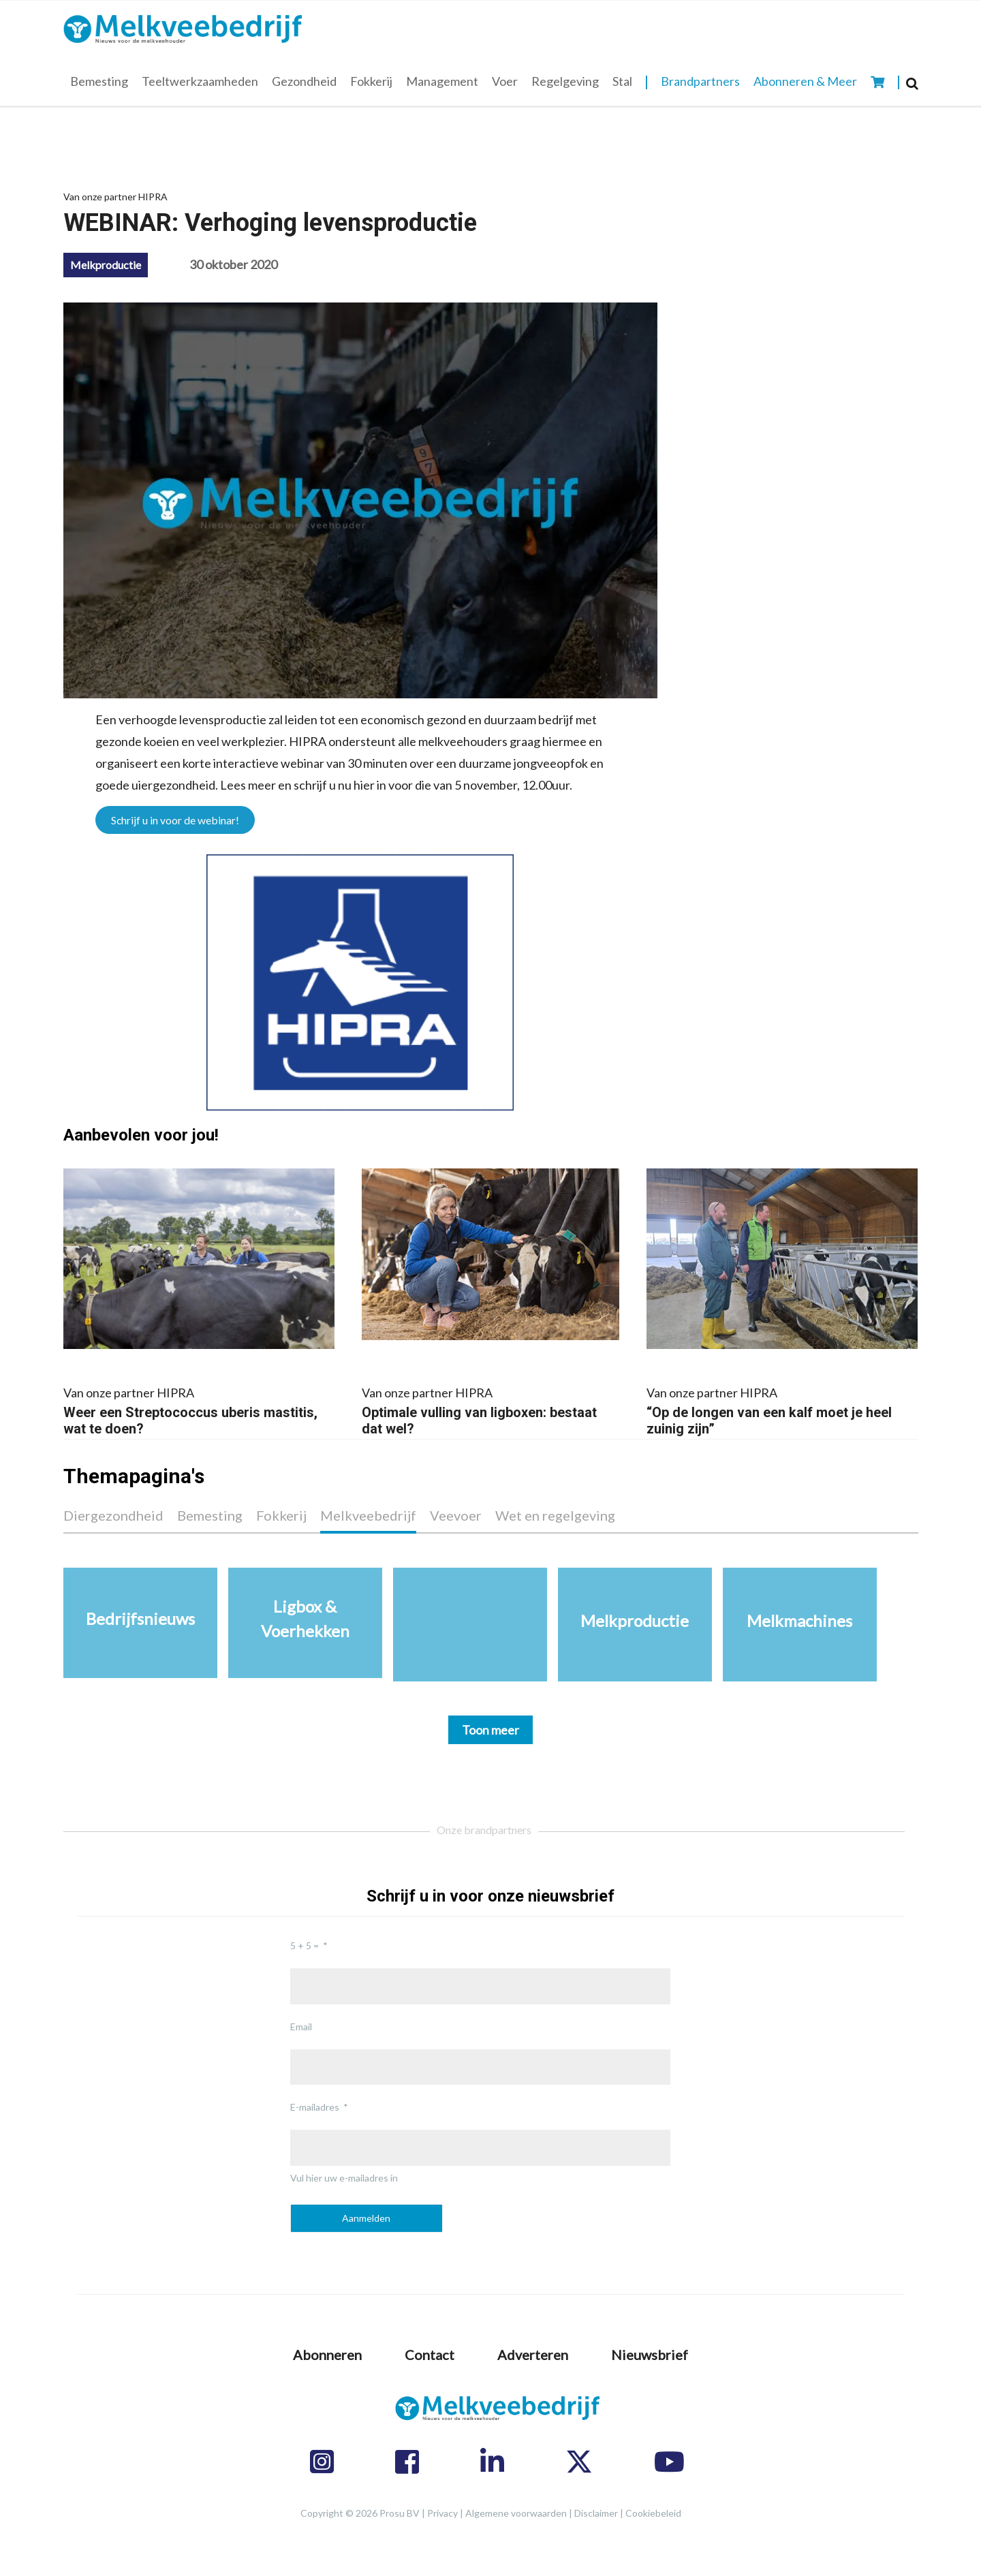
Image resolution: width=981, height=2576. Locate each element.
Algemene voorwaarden (516, 2513)
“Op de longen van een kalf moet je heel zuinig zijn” (782, 1409)
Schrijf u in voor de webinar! (175, 819)
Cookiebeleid (653, 2513)
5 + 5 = (304, 1945)
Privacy (442, 2513)
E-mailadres (314, 2107)
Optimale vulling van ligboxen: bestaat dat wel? (490, 1409)
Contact (429, 2354)
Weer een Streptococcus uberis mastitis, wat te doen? (198, 1409)
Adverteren (532, 2354)
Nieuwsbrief (649, 2354)
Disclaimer (596, 2513)
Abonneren (327, 2354)
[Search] (912, 83)
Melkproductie (105, 264)
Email (301, 2026)
